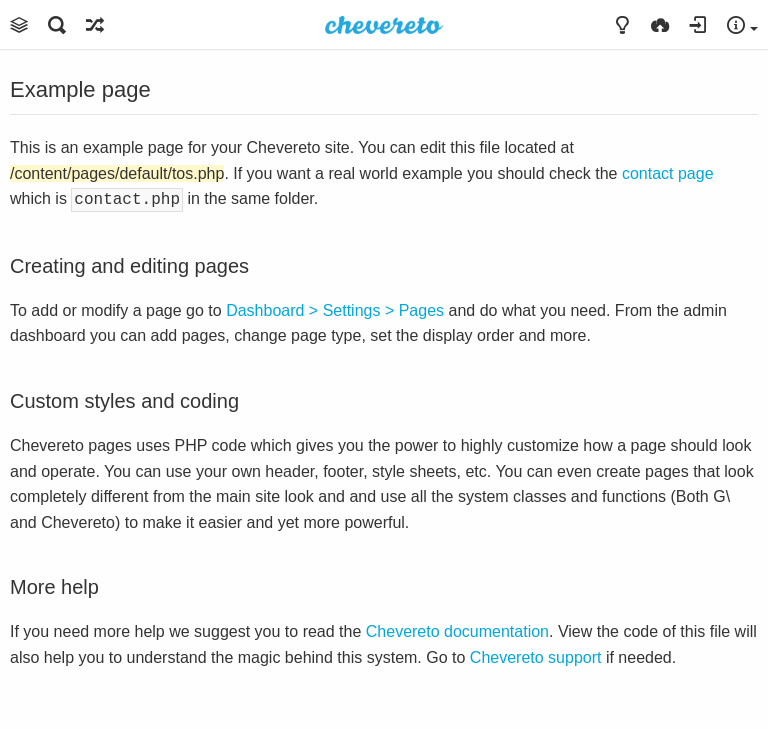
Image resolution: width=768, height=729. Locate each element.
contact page (668, 173)
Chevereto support (536, 655)
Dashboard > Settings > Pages (335, 308)
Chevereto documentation (457, 629)
